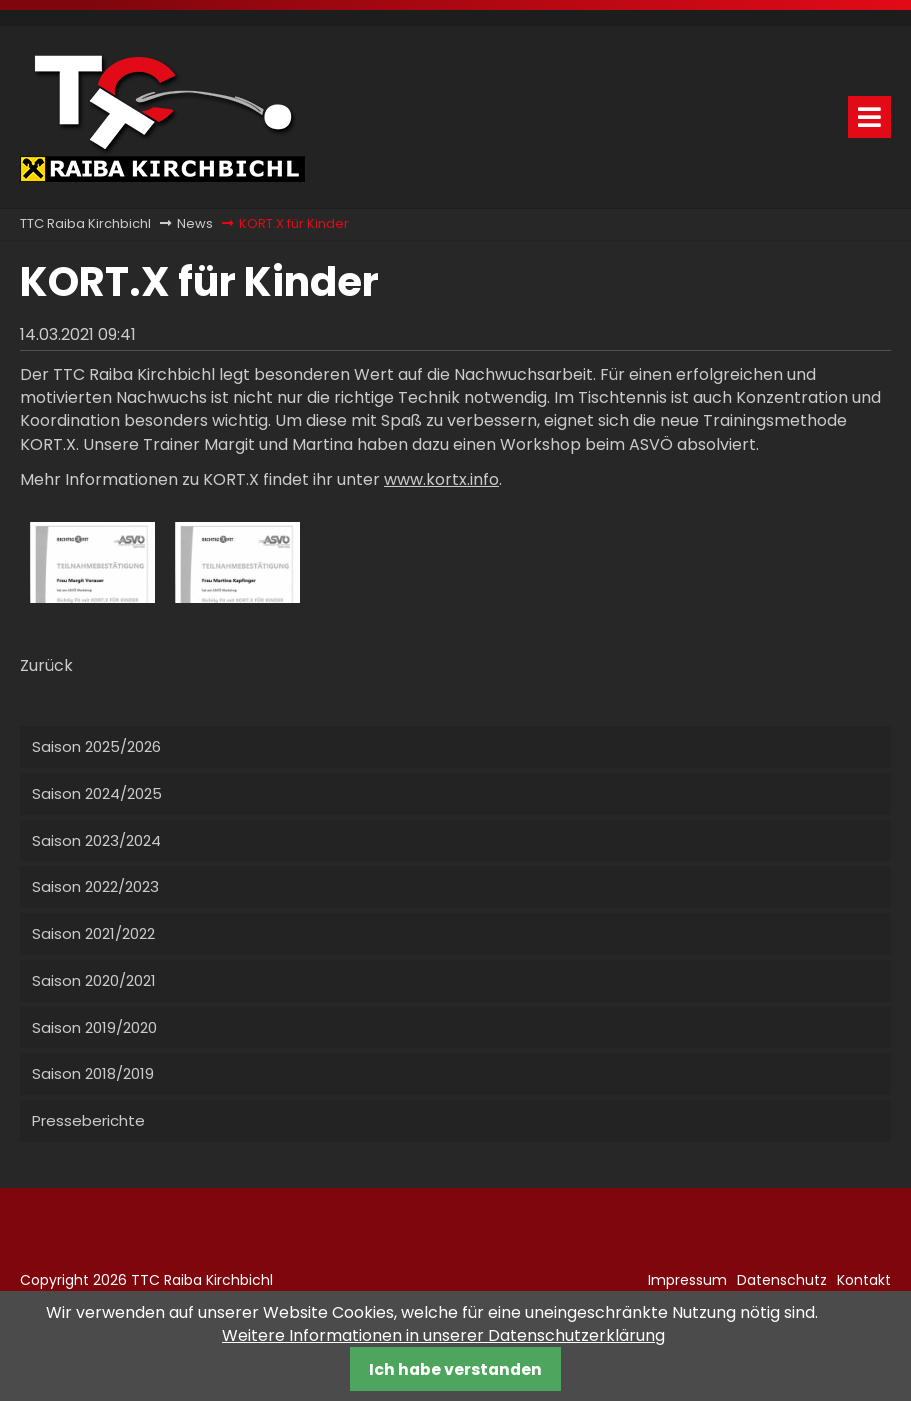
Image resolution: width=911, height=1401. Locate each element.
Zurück (46, 665)
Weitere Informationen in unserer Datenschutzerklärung (443, 1335)
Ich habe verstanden (455, 1369)
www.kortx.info (441, 479)
